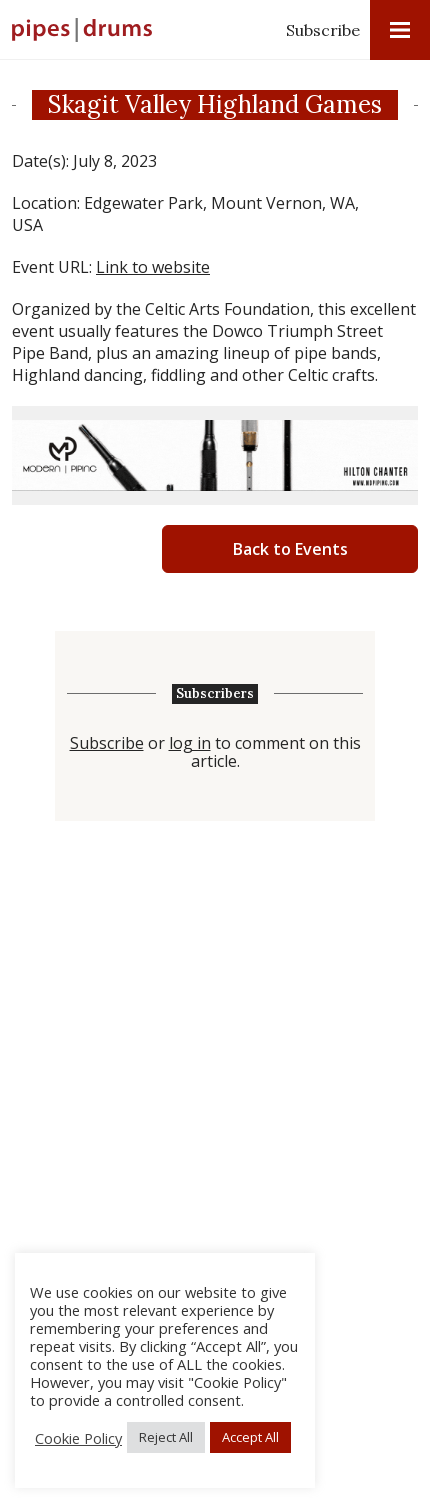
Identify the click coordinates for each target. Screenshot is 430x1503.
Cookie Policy (78, 1438)
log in (190, 743)
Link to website (153, 267)
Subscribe (323, 30)
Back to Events (290, 549)
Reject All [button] (166, 1437)
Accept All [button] (250, 1437)
